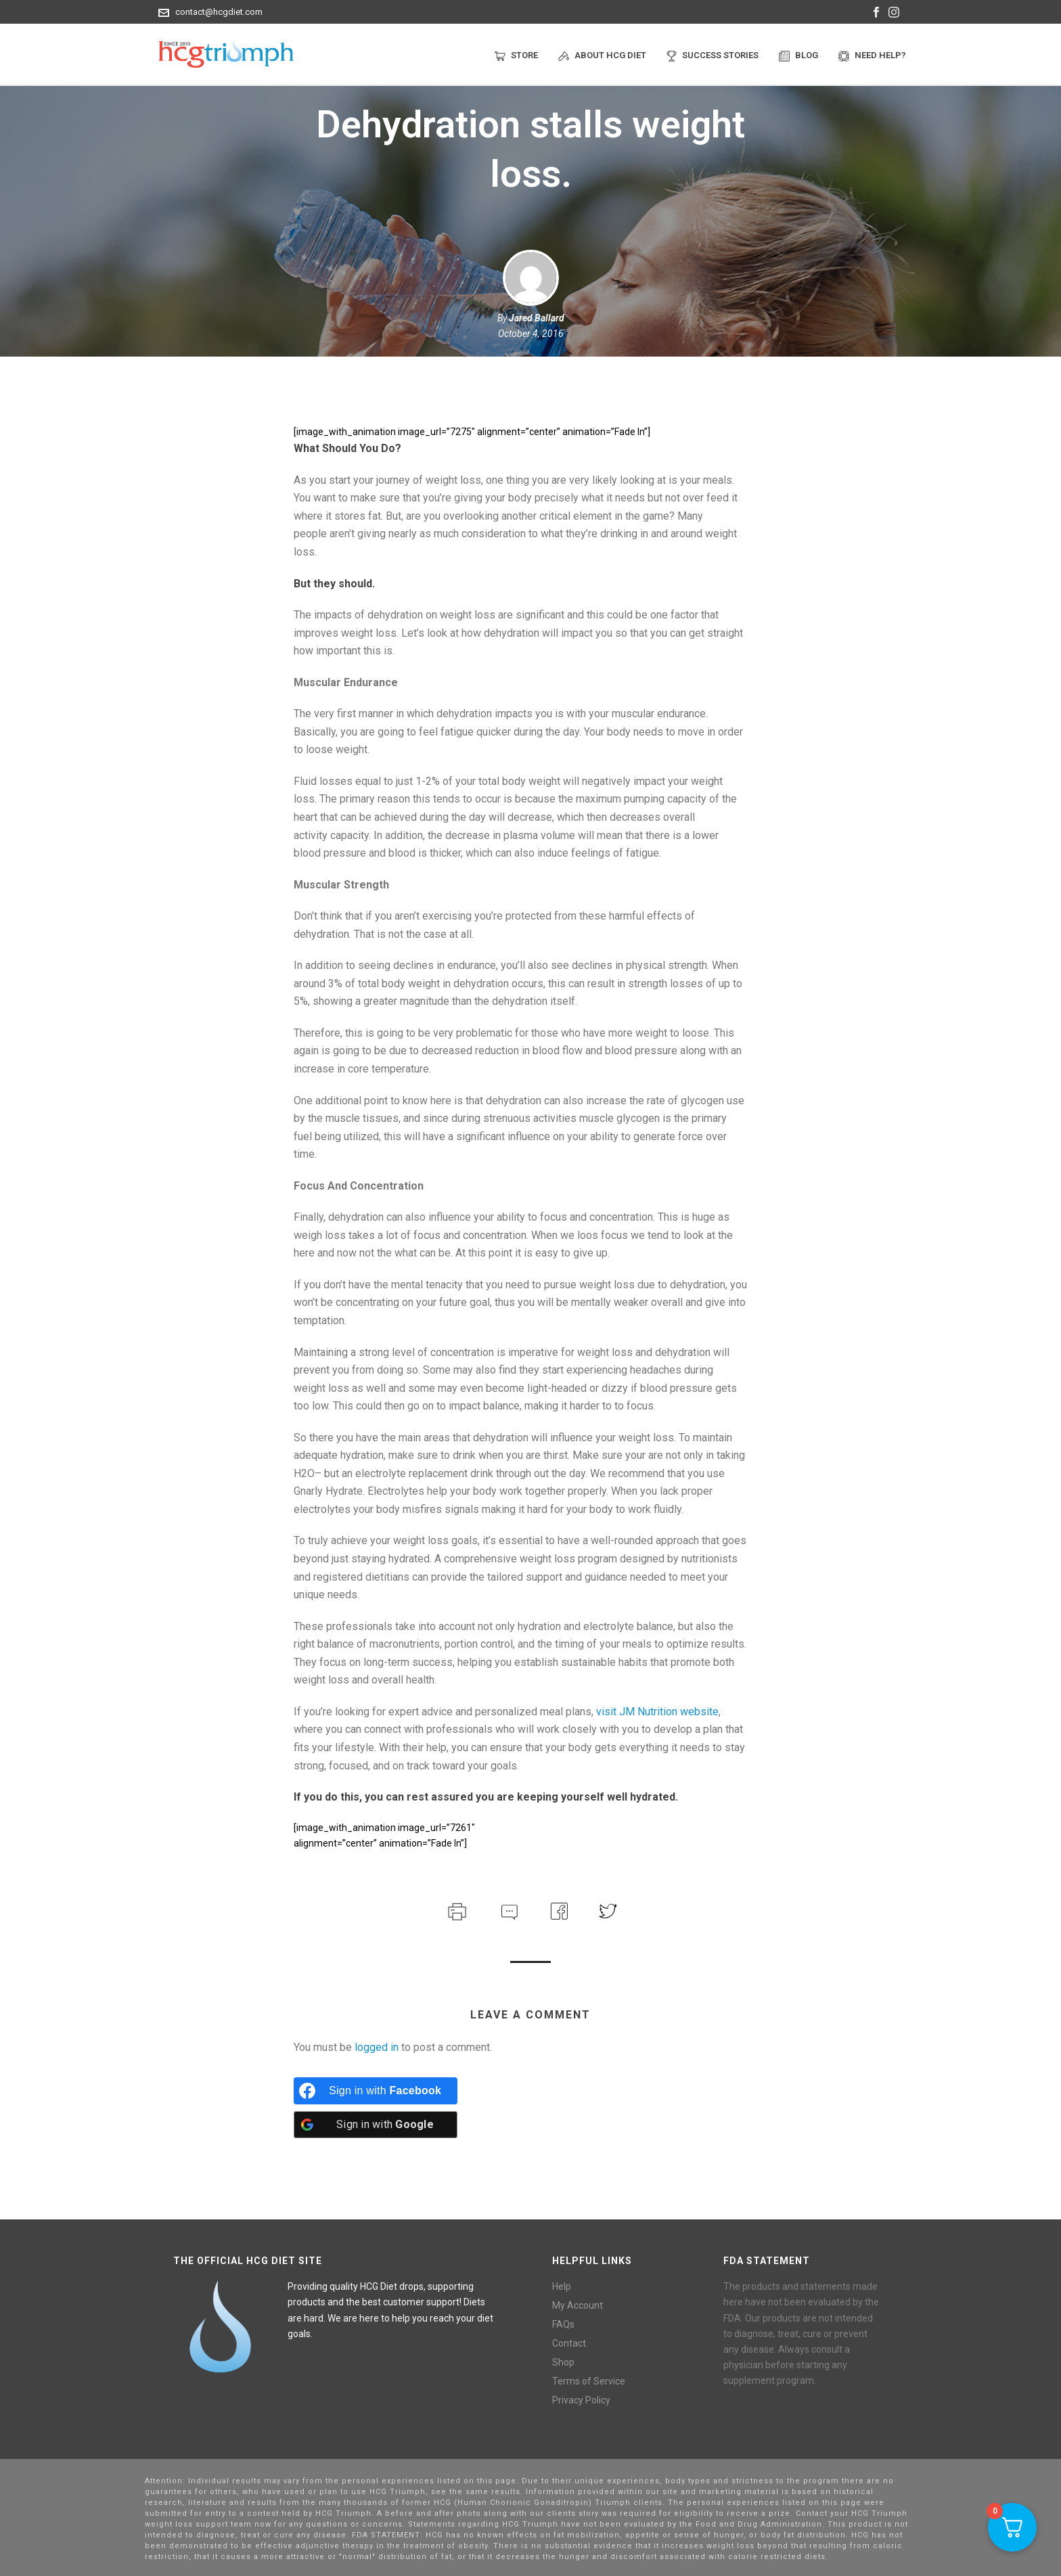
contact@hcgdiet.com (219, 12)
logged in (377, 2047)
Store (516, 56)
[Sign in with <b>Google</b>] (375, 2124)
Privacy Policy (581, 2400)
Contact (569, 2343)
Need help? (872, 56)
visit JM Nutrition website (657, 1711)
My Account (577, 2305)
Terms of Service (588, 2381)
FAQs (563, 2324)
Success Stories (713, 56)
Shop (563, 2362)
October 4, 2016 (531, 333)
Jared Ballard (536, 318)
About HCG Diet (602, 56)
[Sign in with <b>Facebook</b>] (375, 2090)
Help (561, 2286)
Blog (798, 56)
